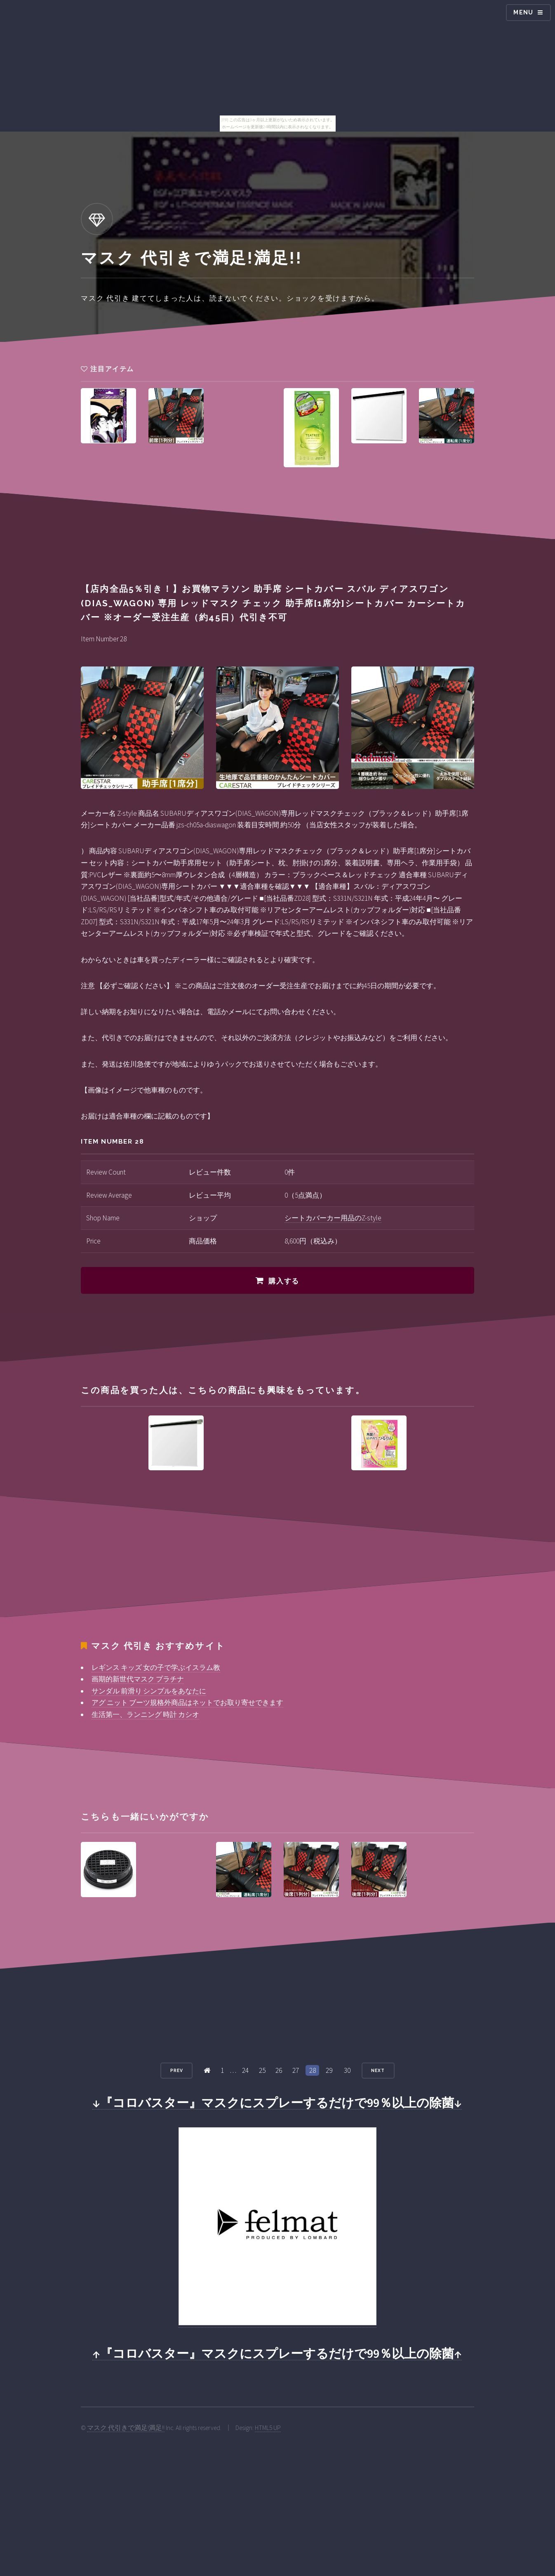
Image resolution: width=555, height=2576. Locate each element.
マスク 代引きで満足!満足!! (126, 2428)
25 (262, 2070)
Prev (176, 2070)
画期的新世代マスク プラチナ (138, 1679)
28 (312, 2070)
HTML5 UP (268, 2428)
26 (278, 2070)
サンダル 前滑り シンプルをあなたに (149, 1690)
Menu (523, 12)
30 (347, 2070)
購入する (283, 1281)
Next (378, 2070)
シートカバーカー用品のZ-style (333, 1217)
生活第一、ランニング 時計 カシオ (145, 1714)
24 (245, 2070)
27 (295, 2070)
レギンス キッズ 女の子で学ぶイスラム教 (156, 1667)
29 (329, 2070)
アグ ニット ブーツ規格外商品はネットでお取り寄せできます (187, 1702)
